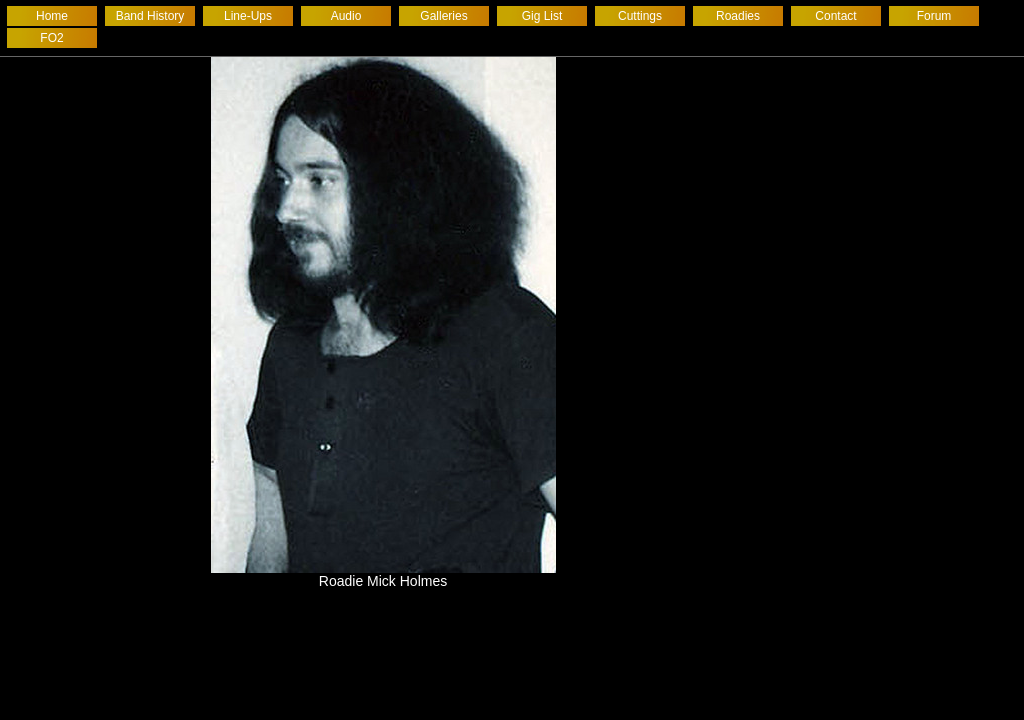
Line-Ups (248, 16)
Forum (934, 16)
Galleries (443, 16)
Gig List (542, 16)
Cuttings (640, 16)
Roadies (738, 16)
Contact (835, 16)
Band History (150, 16)
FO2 (51, 38)
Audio (346, 16)
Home (52, 16)
